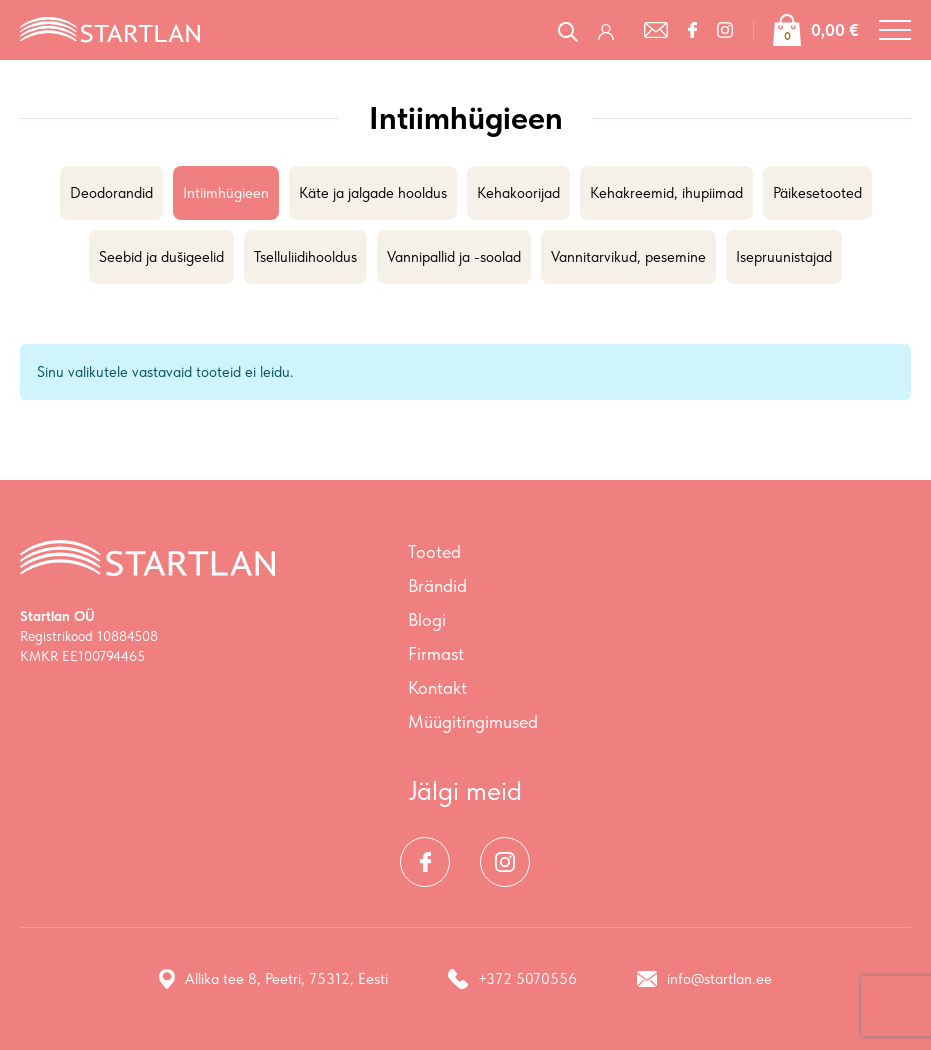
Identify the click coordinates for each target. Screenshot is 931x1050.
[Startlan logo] (110, 28)
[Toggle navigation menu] (895, 30)
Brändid (437, 585)
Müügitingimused (473, 721)
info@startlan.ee (704, 979)
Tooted (434, 551)
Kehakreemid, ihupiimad (666, 193)
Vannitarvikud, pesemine (628, 257)
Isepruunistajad (784, 257)
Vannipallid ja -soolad (454, 257)
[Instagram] (725, 30)
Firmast (436, 653)
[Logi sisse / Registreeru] (611, 30)
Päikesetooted (817, 193)
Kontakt (437, 687)
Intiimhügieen (226, 193)
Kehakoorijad (518, 193)
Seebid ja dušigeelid (161, 257)
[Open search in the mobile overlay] (568, 29)
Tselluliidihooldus (305, 257)
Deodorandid (111, 193)
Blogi (427, 619)
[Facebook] (692, 30)
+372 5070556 (512, 979)
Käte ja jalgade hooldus (373, 193)
